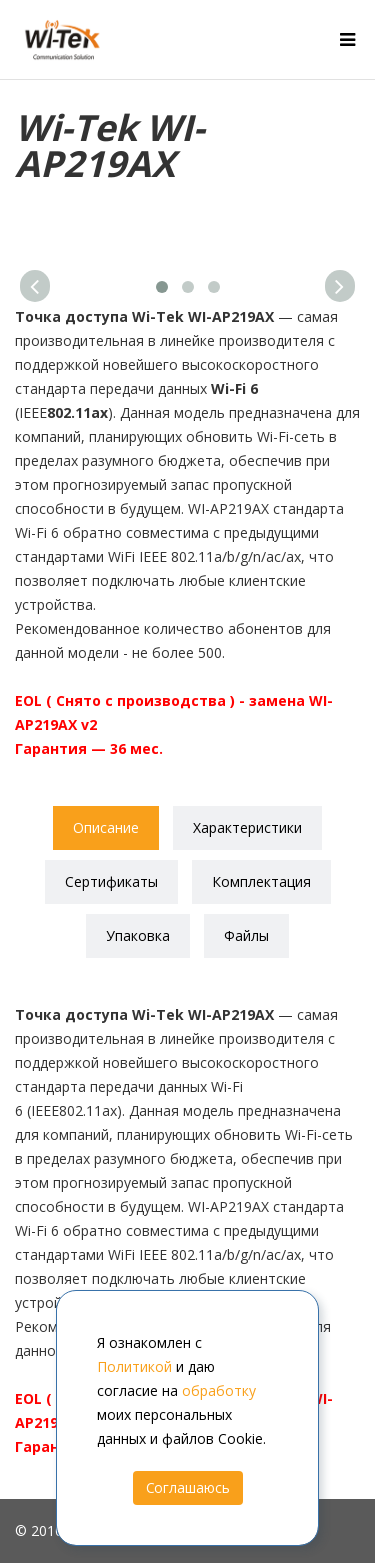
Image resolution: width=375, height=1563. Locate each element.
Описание (106, 827)
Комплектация (261, 881)
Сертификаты (111, 881)
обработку (219, 1390)
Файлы (246, 935)
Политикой (134, 1366)
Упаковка (138, 935)
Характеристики (247, 827)
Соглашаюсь (188, 1487)
